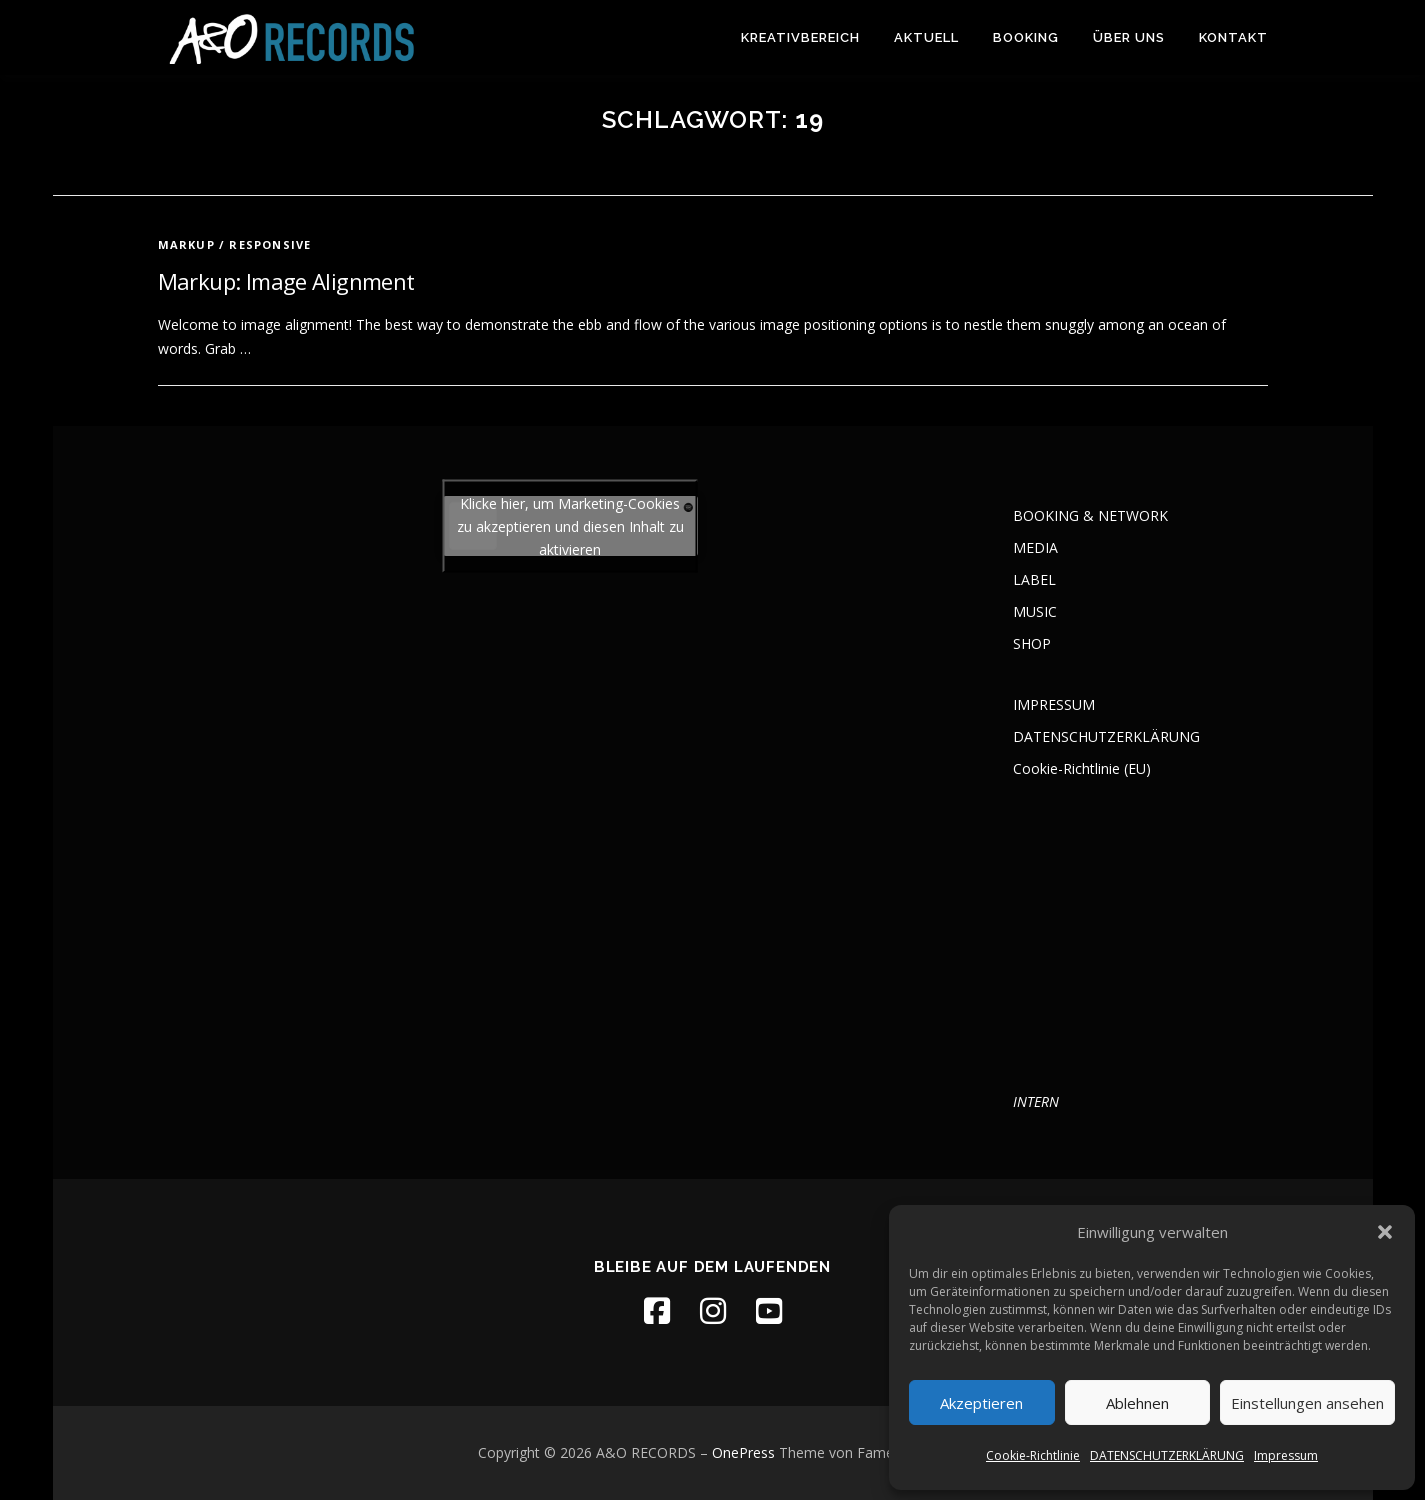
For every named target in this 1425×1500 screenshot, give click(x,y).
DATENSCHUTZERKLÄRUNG (1167, 1455)
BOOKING (1026, 37)
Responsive (270, 244)
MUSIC (1035, 611)
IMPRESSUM (1054, 704)
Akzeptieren (981, 1403)
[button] (1385, 1232)
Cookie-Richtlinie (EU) (1082, 768)
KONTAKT (1233, 37)
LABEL (1034, 579)
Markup (186, 244)
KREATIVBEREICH (800, 37)
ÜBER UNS (1129, 37)
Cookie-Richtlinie (1033, 1455)
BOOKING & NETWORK (1090, 515)
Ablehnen (1137, 1403)
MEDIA (1035, 547)
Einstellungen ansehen (1307, 1403)
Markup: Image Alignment (286, 281)
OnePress (743, 1452)
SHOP (1032, 643)
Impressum (1286, 1455)
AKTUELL (926, 37)
